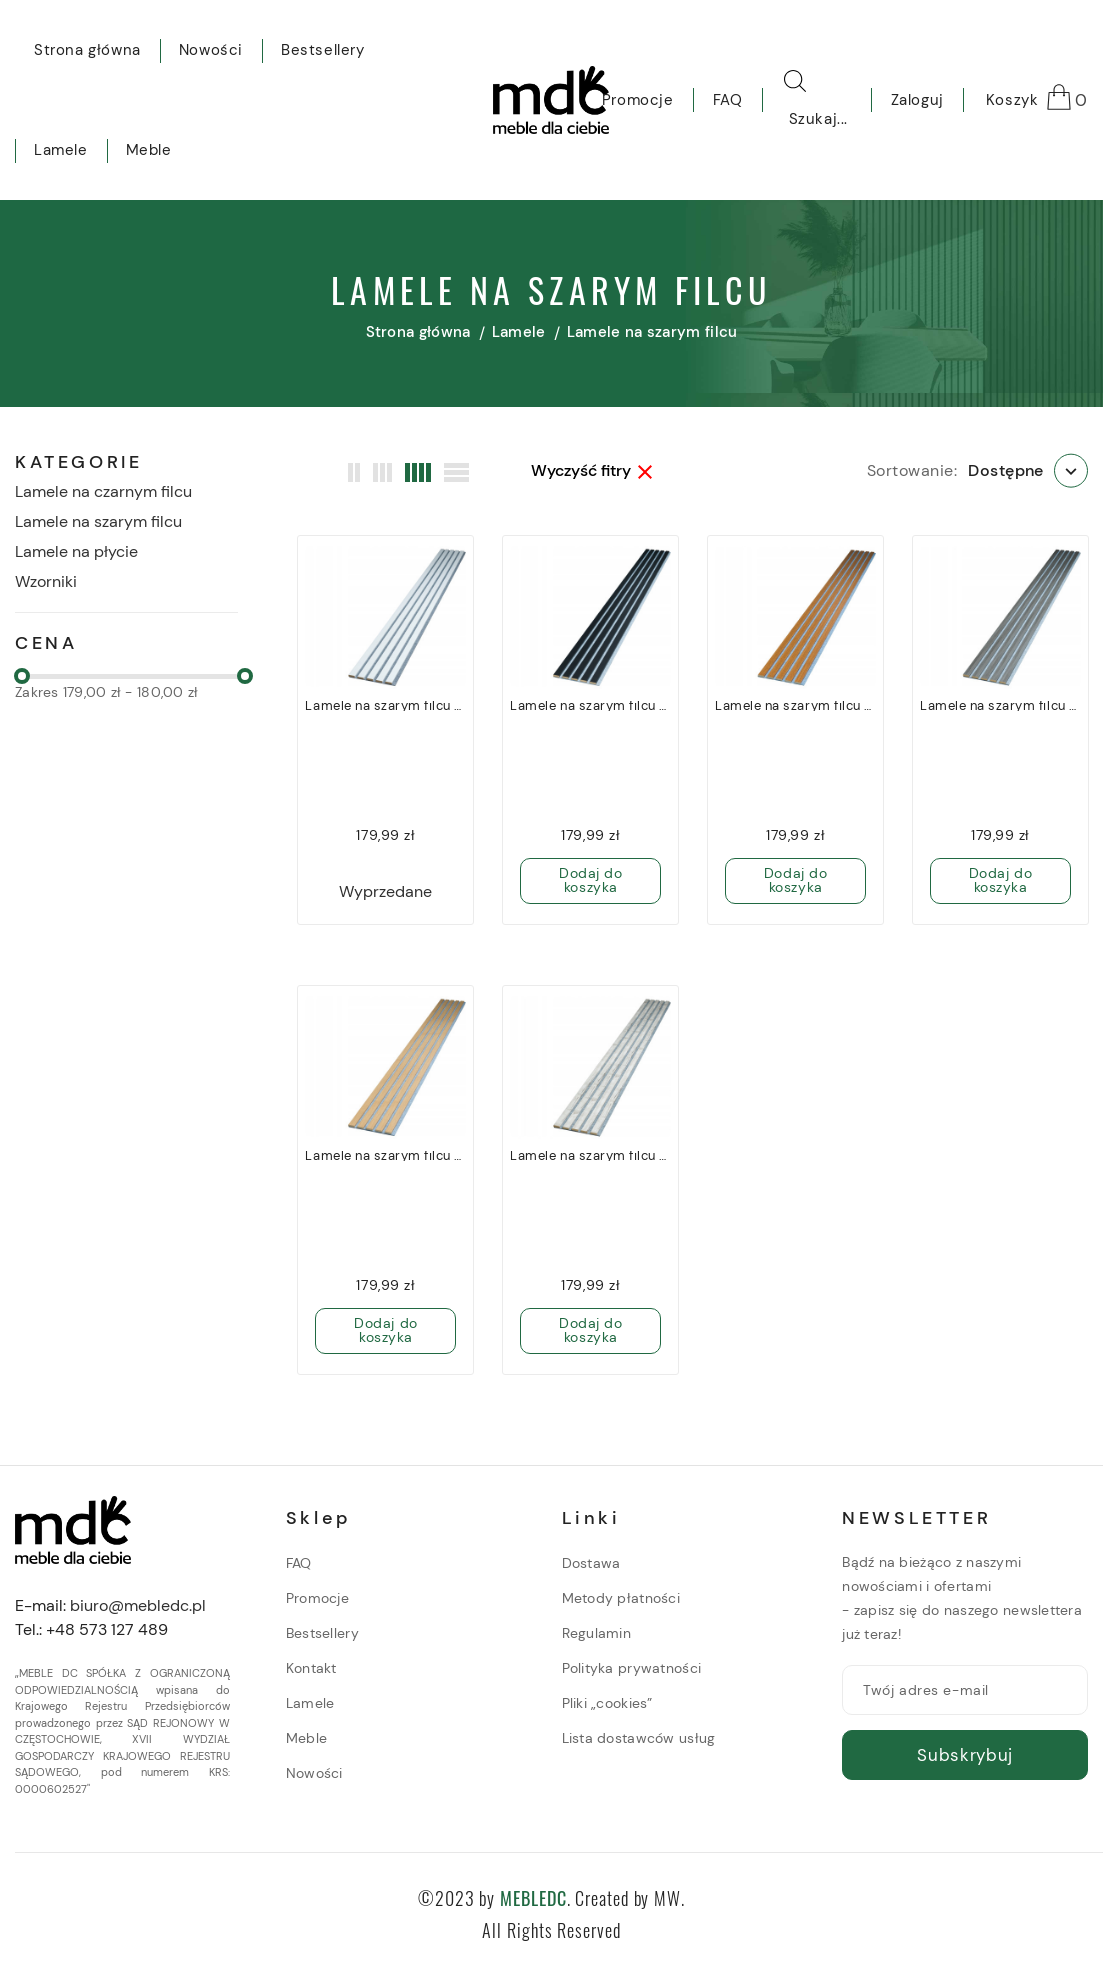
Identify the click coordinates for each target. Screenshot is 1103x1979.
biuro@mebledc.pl (138, 1605)
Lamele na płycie (76, 551)
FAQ (299, 1563)
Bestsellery (322, 1633)
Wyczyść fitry (591, 471)
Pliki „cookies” (607, 1703)
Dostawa (591, 1563)
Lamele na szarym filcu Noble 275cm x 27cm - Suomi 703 (590, 1156)
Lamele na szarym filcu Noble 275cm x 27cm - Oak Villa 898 (385, 1156)
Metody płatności (621, 1598)
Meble (306, 1738)
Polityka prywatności (632, 1668)
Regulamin (597, 1633)
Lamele (310, 1703)
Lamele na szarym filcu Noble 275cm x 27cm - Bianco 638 (385, 706)
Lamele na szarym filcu (98, 521)
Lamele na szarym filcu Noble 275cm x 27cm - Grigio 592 (1000, 706)
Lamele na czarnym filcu (103, 491)
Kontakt (311, 1668)
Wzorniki (46, 581)
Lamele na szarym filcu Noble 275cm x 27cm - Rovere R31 (795, 706)
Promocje (317, 1598)
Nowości (314, 1773)
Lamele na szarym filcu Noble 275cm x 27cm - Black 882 (590, 706)
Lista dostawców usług (639, 1738)
